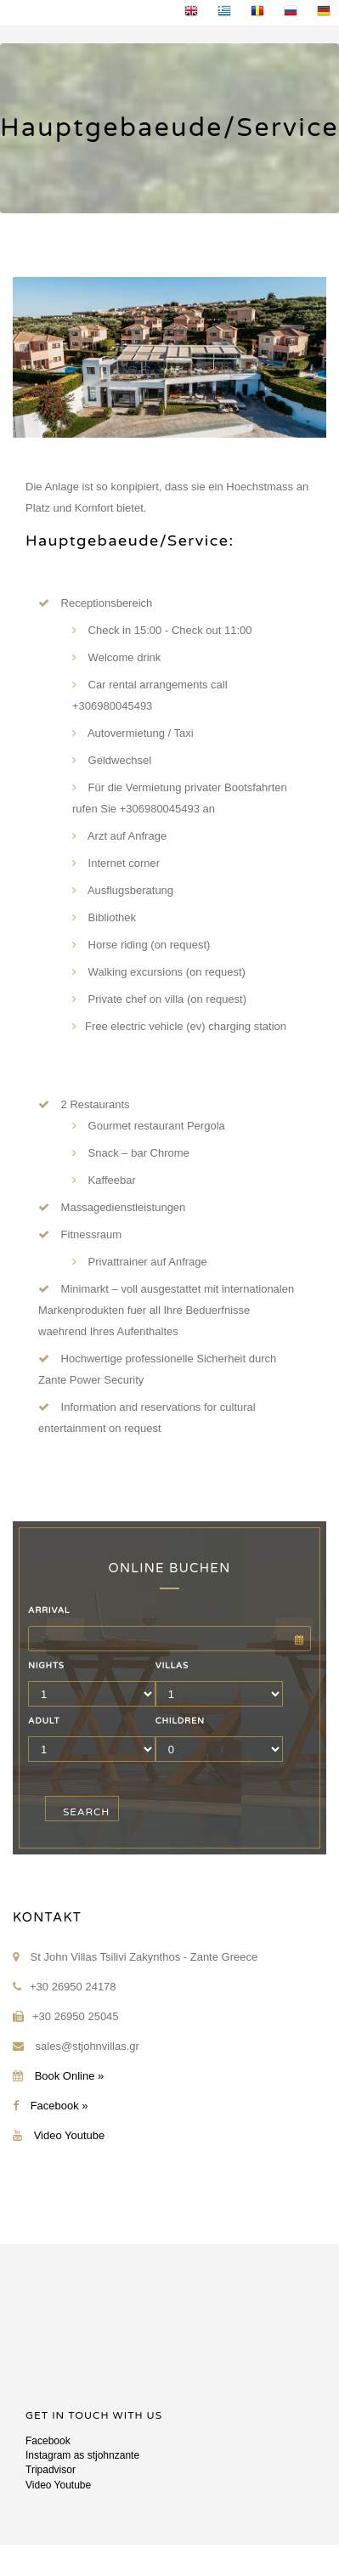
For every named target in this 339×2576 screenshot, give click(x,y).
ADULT (43, 1721)
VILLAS (172, 1666)
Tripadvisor (50, 2470)
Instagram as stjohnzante (82, 2455)
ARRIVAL (49, 1610)
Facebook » (59, 2105)
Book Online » (70, 2075)
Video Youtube (69, 2135)
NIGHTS (46, 1666)
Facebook (48, 2441)
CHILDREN (180, 1721)
